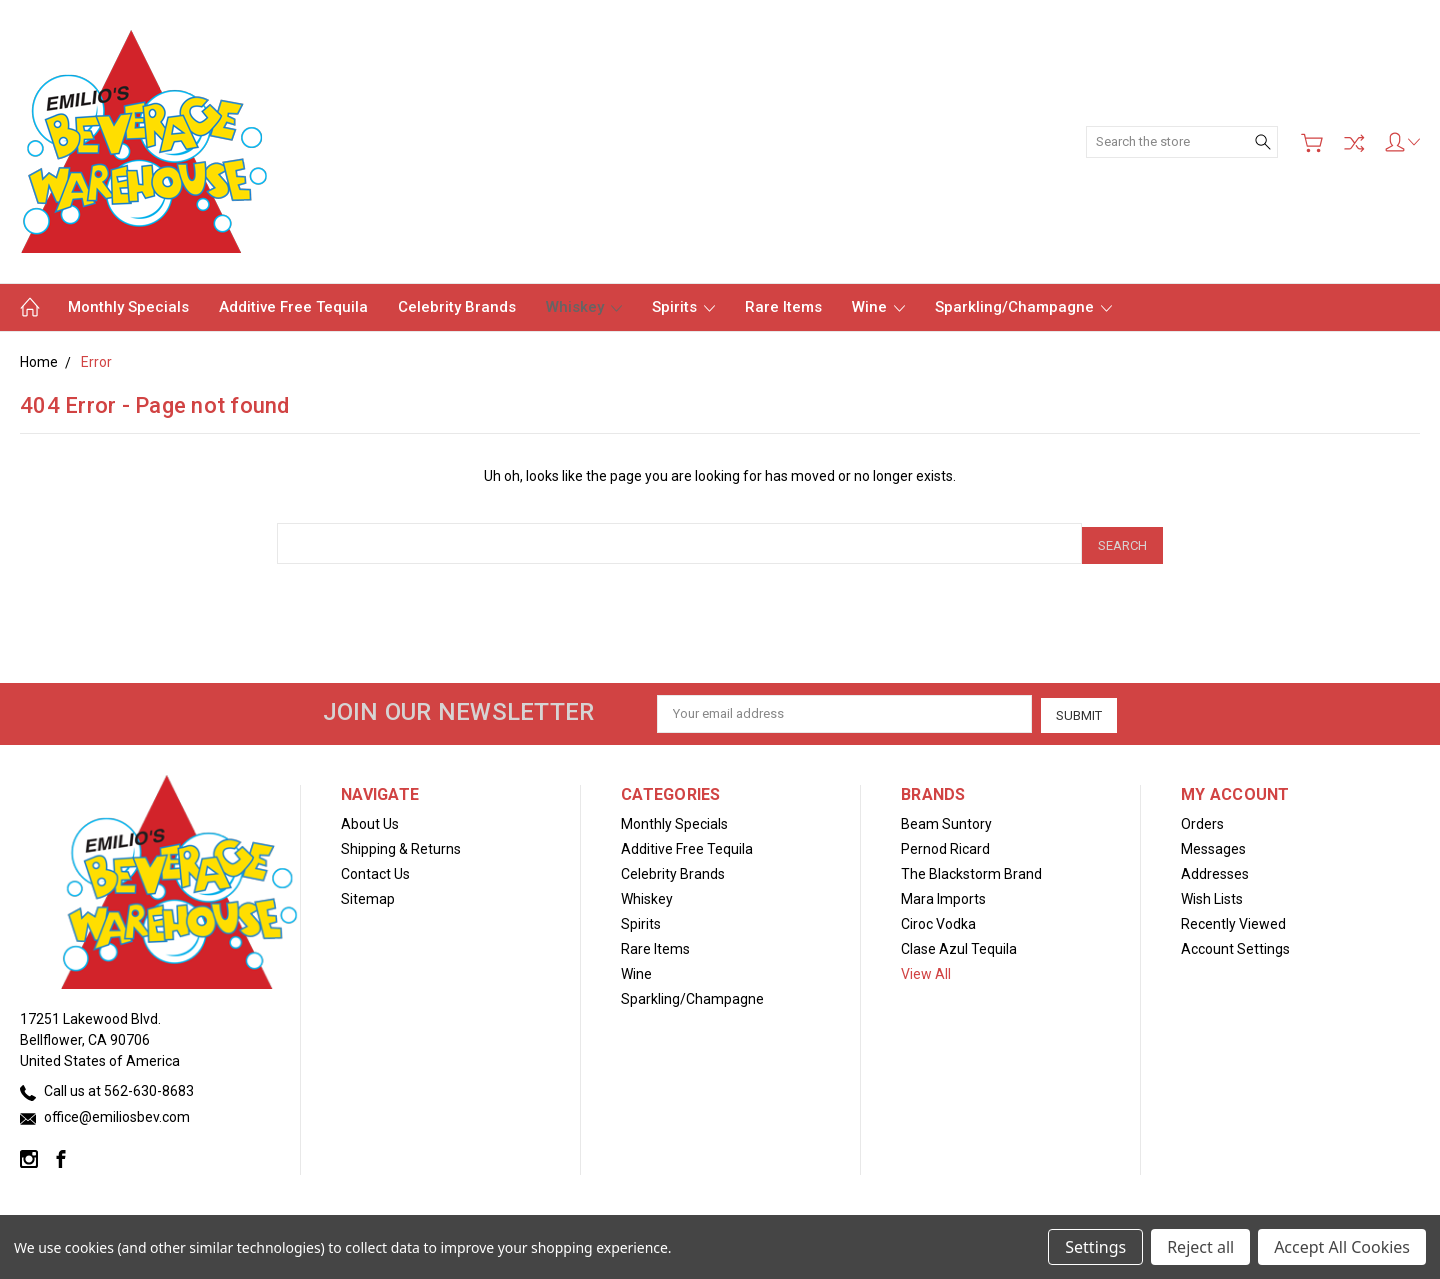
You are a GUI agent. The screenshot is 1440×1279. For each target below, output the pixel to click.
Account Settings (1235, 944)
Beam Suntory (946, 819)
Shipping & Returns (401, 844)
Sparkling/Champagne (1023, 307)
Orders (1202, 819)
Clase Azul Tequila (959, 944)
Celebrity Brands (457, 307)
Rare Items (783, 307)
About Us (370, 819)
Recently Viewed (1233, 919)
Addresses (1215, 869)
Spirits (683, 307)
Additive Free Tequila (293, 307)
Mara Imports (943, 894)
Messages (1213, 844)
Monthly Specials (128, 307)
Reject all (1200, 1247)
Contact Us (375, 869)
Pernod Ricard (945, 844)
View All (926, 969)
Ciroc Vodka (938, 919)
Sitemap (368, 894)
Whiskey (584, 307)
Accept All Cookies (1342, 1247)
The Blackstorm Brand (971, 869)
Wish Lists (1212, 894)
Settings (1095, 1247)
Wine (878, 307)
